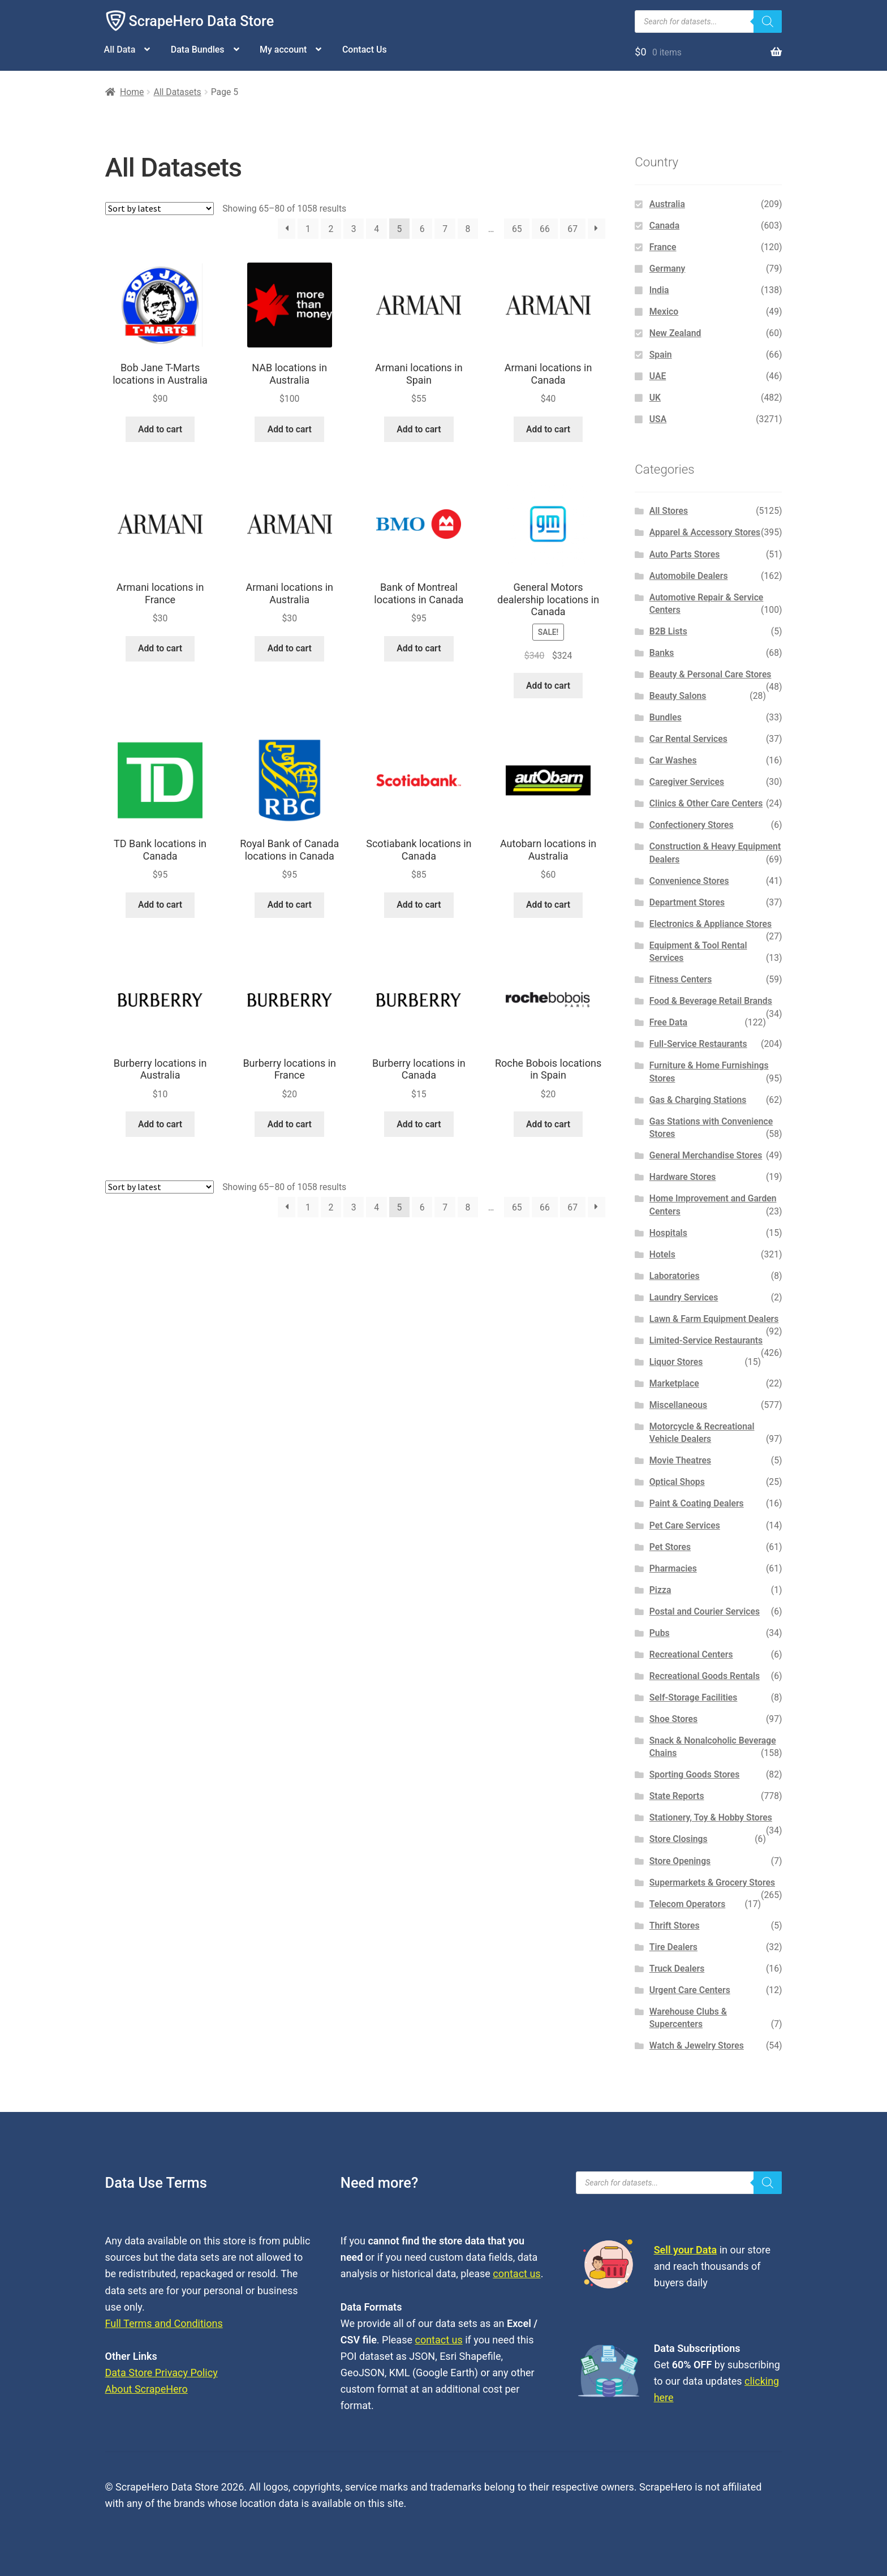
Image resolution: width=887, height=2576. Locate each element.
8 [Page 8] (468, 229)
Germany (667, 268)
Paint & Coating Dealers (696, 1503)
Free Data (668, 1022)
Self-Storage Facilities (693, 1697)
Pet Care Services (684, 1525)
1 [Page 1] (308, 229)
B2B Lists (668, 631)
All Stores (668, 510)
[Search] (767, 21)
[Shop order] (159, 208)
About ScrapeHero (146, 2389)
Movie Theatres (680, 1460)
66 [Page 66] (545, 229)
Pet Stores (670, 1547)
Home (132, 92)
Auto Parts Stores (684, 554)
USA (657, 419)
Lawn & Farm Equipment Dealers (714, 1318)
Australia (667, 204)
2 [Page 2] (330, 229)
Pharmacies (673, 1568)
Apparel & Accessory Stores (704, 532)
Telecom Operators (687, 1904)
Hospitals (668, 1232)
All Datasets (177, 92)
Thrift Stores (674, 1925)
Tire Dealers (673, 1947)
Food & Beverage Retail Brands (710, 1000)
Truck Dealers (677, 1968)
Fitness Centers (680, 979)
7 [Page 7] (444, 229)
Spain (660, 354)
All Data (120, 49)
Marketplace (674, 1383)
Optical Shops (677, 1481)
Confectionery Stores (691, 824)
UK (655, 397)
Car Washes (673, 760)
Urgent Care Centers (689, 1990)
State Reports (676, 1796)
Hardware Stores (682, 1176)
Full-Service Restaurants (698, 1043)
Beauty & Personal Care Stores (710, 674)
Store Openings (680, 1861)
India (659, 290)
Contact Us (364, 49)
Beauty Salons (678, 695)
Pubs (659, 1633)
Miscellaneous (678, 1404)
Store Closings (678, 1839)
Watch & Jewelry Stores (696, 2045)
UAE (657, 376)
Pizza (660, 1590)
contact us (516, 2273)
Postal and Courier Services (704, 1611)
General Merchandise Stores (706, 1155)
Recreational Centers (691, 1654)
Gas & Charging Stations (698, 1099)
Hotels (662, 1254)
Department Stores (687, 902)
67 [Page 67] (572, 229)
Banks (661, 652)
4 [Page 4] (376, 229)
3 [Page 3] (353, 229)
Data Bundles (198, 49)
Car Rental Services (688, 738)
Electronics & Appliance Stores (710, 923)
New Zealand (675, 333)
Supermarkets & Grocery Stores (712, 1882)
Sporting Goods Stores (694, 1774)
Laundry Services (683, 1297)
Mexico (663, 311)
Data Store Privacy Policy (161, 2372)
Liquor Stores (676, 1361)
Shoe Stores (673, 1719)
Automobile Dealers (688, 575)
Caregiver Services (686, 781)
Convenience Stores (689, 880)
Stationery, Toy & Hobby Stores (710, 1817)
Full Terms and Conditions (164, 2323)
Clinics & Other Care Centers (706, 803)
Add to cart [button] (160, 429)
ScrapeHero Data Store (201, 21)
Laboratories (674, 1275)
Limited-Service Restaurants (706, 1340)
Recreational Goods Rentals (704, 1676)
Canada (664, 225)
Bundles (665, 717)
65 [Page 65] (517, 229)
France (663, 247)
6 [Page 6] (422, 229)
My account (283, 49)
